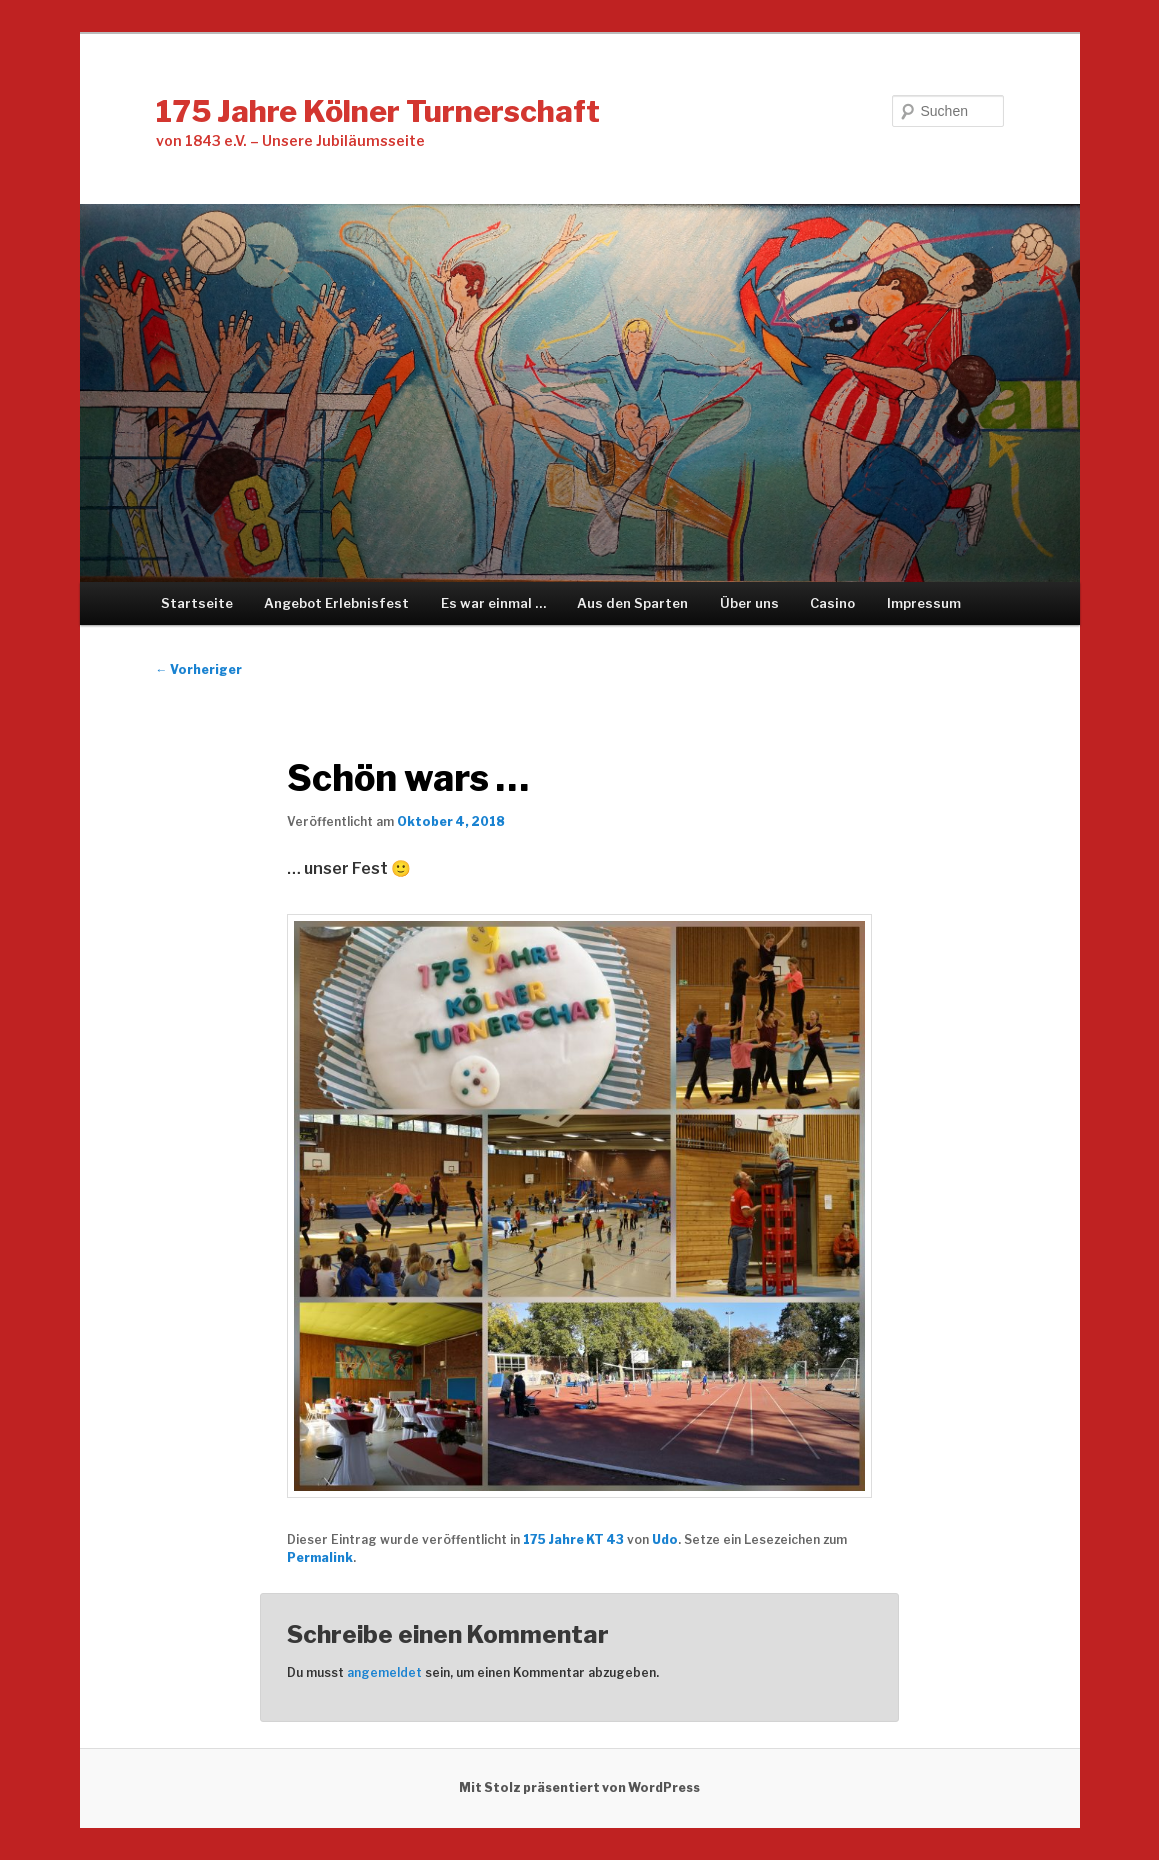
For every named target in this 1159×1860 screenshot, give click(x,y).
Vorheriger (199, 669)
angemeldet (384, 1672)
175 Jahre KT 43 (573, 1539)
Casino (832, 603)
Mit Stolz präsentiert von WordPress (579, 1787)
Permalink (320, 1557)
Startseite (197, 603)
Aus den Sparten (632, 603)
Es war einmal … (493, 603)
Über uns (749, 603)
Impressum (924, 603)
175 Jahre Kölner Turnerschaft (378, 111)
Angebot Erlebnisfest (336, 603)
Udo (665, 1539)
